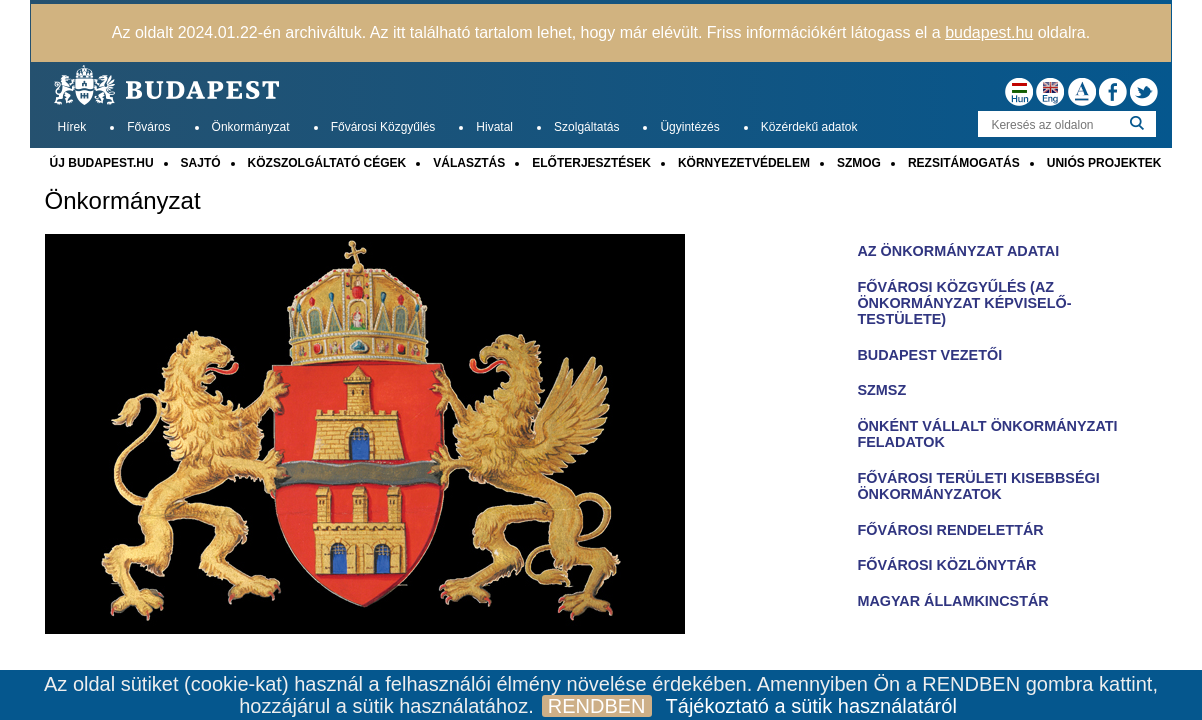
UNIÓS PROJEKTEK (1104, 163)
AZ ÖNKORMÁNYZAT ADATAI (958, 251)
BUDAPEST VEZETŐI (929, 355)
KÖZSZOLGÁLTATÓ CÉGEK (327, 163)
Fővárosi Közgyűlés (383, 127)
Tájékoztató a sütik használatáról (811, 706)
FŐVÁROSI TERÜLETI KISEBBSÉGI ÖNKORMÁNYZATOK (978, 486)
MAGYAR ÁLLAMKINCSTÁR (952, 601)
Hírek (72, 127)
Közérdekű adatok (809, 127)
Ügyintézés (689, 127)
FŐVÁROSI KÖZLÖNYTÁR (946, 565)
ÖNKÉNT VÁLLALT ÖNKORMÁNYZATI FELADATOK (987, 434)
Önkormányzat (251, 127)
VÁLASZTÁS (469, 163)
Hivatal (494, 127)
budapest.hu (989, 32)
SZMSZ (881, 390)
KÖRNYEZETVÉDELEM (744, 163)
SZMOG (859, 163)
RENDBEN (597, 706)
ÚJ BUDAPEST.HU (102, 163)
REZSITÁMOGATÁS (964, 163)
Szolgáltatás (586, 127)
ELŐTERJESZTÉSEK (591, 163)
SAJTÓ (201, 163)
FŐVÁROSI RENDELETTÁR (950, 530)
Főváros (148, 127)
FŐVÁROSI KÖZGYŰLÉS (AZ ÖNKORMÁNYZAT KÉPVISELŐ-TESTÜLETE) (964, 303)
